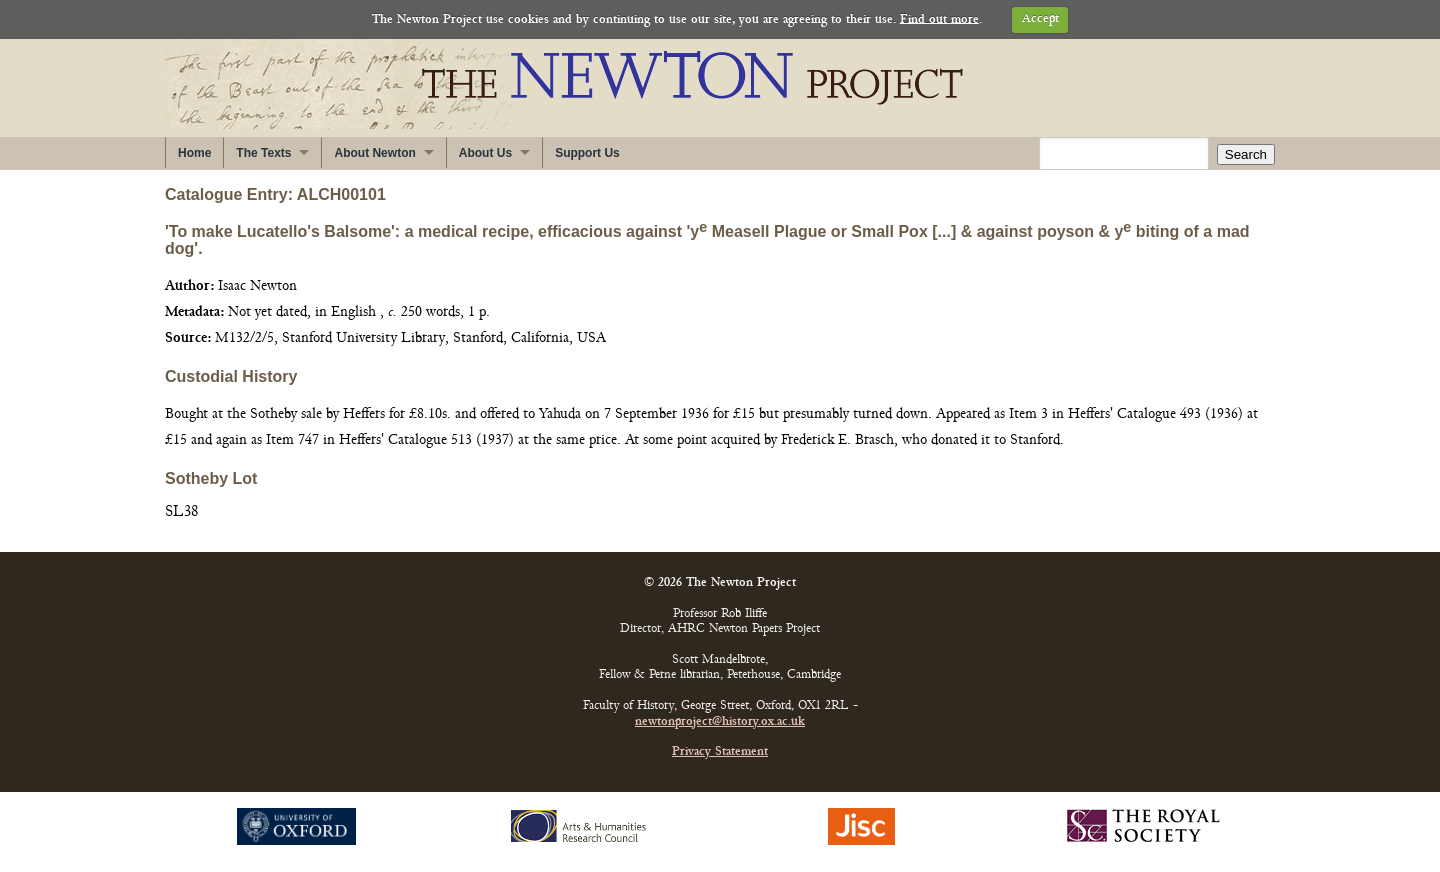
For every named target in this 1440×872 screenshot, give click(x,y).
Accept (1040, 19)
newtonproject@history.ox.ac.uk (720, 722)
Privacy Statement (720, 752)
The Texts (263, 153)
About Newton (374, 153)
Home (194, 153)
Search (1246, 154)
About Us (485, 153)
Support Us (587, 153)
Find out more (939, 19)
